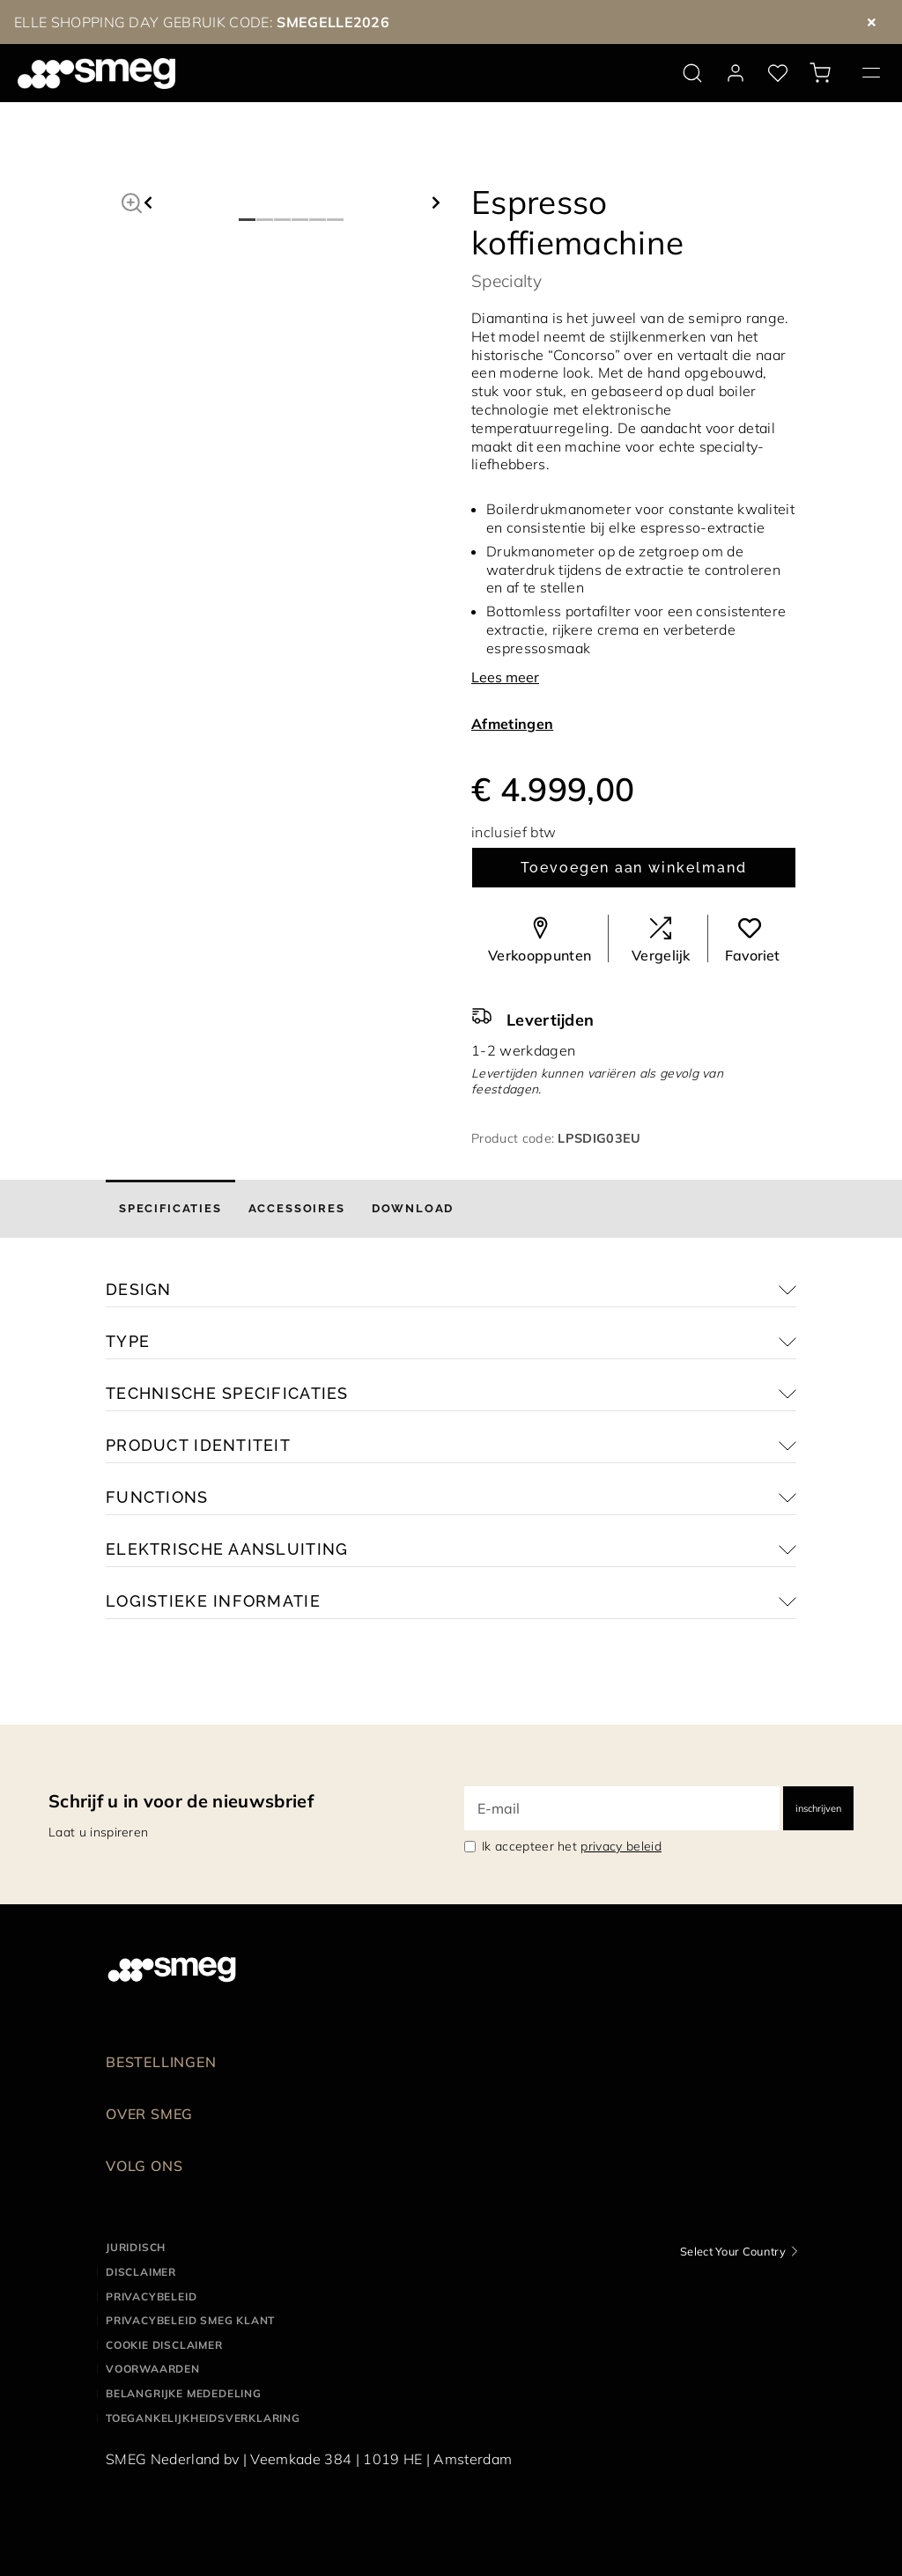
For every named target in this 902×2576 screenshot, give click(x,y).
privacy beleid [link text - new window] (620, 1846)
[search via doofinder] (692, 73)
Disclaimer (141, 2271)
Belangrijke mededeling (184, 2393)
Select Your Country (733, 2251)
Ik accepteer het (572, 1846)
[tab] (170, 1209)
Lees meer (505, 677)
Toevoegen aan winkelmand (633, 867)
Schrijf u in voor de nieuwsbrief (181, 1801)
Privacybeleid (151, 2296)
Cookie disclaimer (164, 2345)
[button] (131, 201)
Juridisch (136, 2247)
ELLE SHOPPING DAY (86, 22)
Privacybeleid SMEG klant (190, 2320)
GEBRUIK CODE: (274, 22)
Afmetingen (512, 723)
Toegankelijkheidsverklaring (203, 2418)
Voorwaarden (153, 2368)
